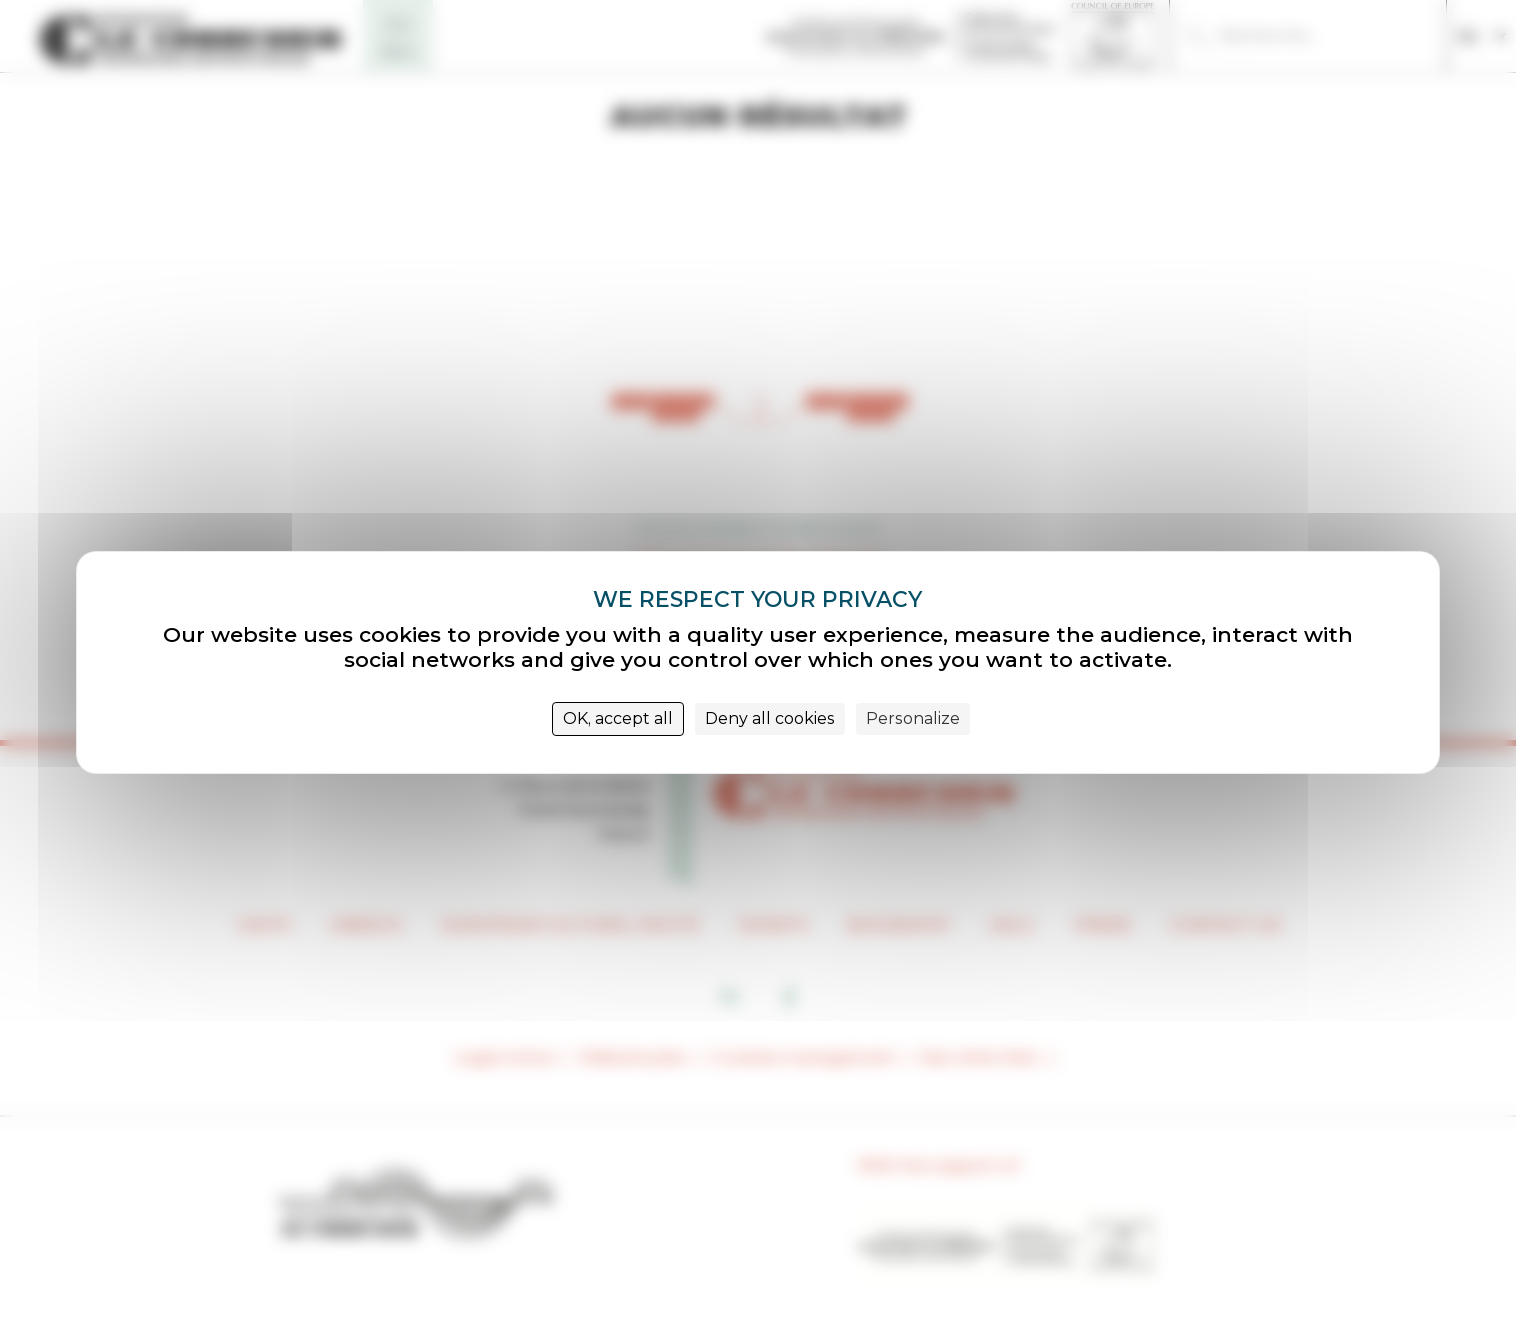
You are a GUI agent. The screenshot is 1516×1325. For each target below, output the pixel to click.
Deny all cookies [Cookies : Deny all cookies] (770, 718)
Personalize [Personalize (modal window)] (913, 718)
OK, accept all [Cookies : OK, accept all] (618, 718)
